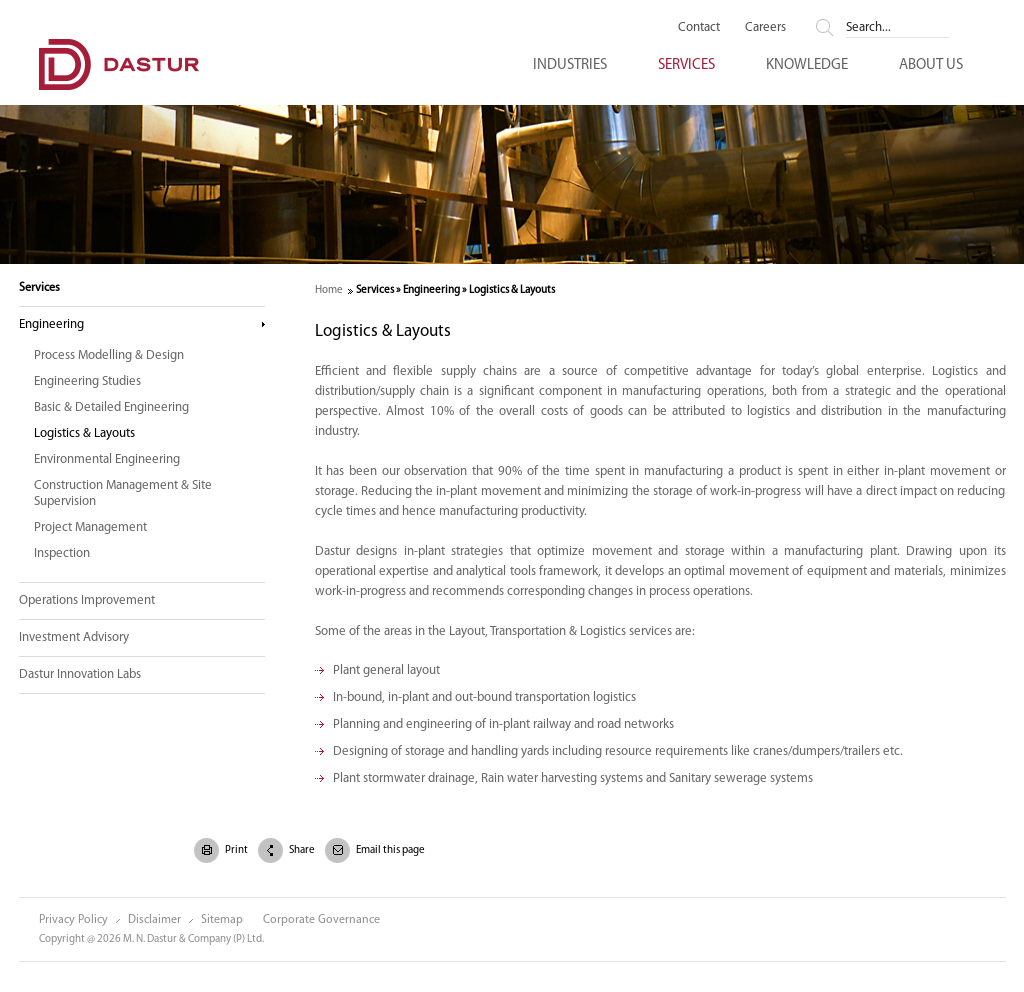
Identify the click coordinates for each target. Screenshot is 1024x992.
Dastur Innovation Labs (80, 674)
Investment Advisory (74, 637)
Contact (699, 27)
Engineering (51, 324)
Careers (765, 27)
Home (329, 290)
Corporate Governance (321, 920)
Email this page (390, 850)
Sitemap (222, 920)
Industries (570, 65)
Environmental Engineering (107, 459)
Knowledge (807, 65)
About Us (931, 65)
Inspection (62, 553)
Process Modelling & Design (109, 355)
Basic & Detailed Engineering (111, 407)
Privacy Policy (73, 920)
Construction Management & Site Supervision (123, 493)
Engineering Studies (87, 381)
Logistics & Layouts (84, 433)
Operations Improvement (87, 600)
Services (686, 65)
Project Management (90, 527)
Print (236, 850)
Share (301, 850)
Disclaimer (154, 920)
